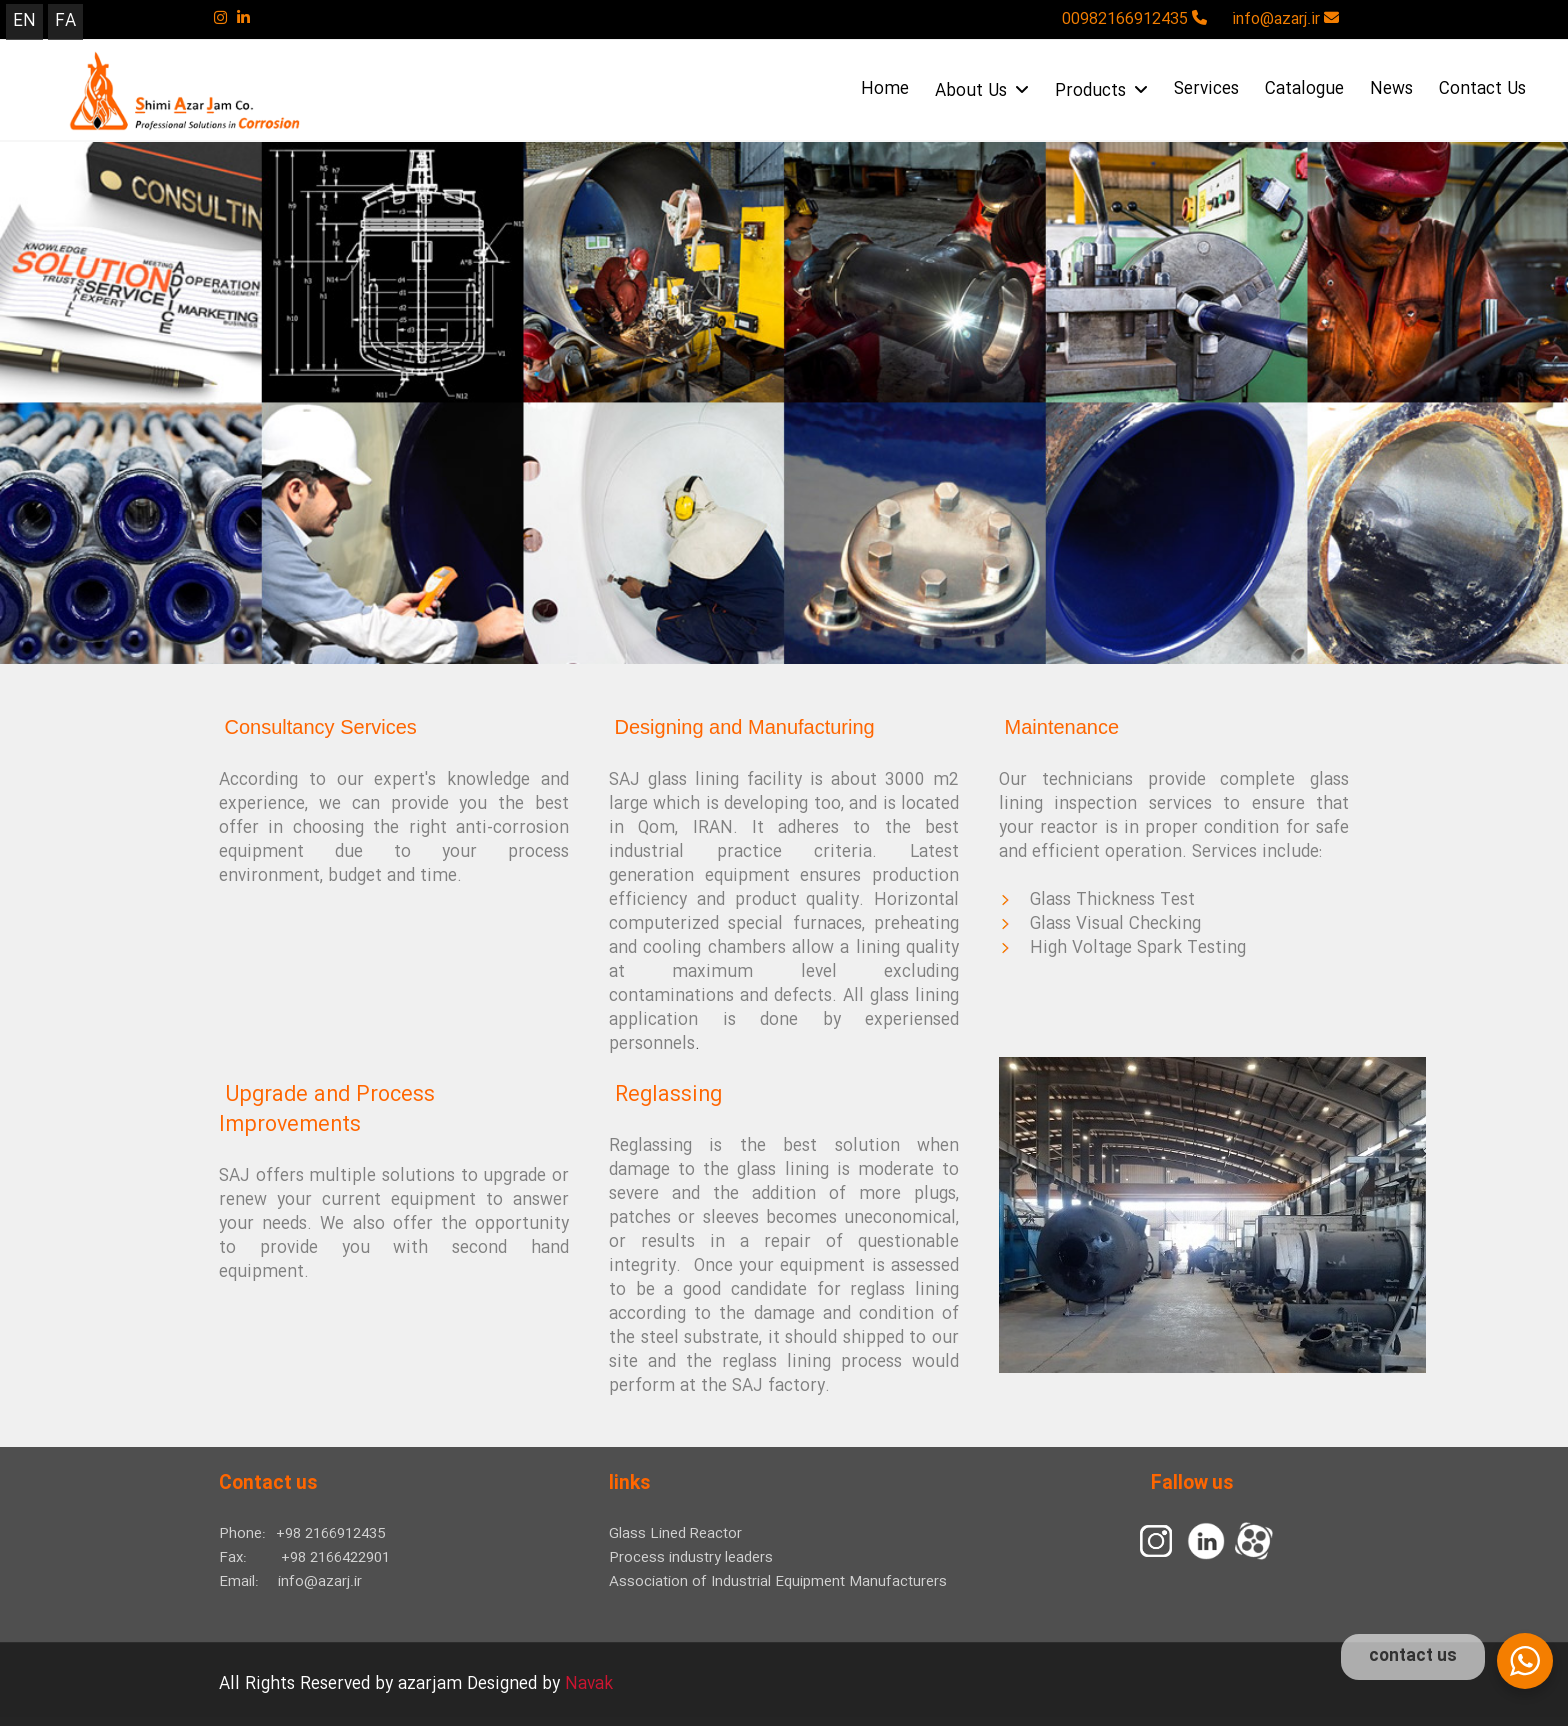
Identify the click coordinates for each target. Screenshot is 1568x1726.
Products (1101, 91)
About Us (982, 91)
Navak (589, 1684)
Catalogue (1304, 89)
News (1391, 89)
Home (885, 89)
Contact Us (1482, 89)
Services (1206, 89)
